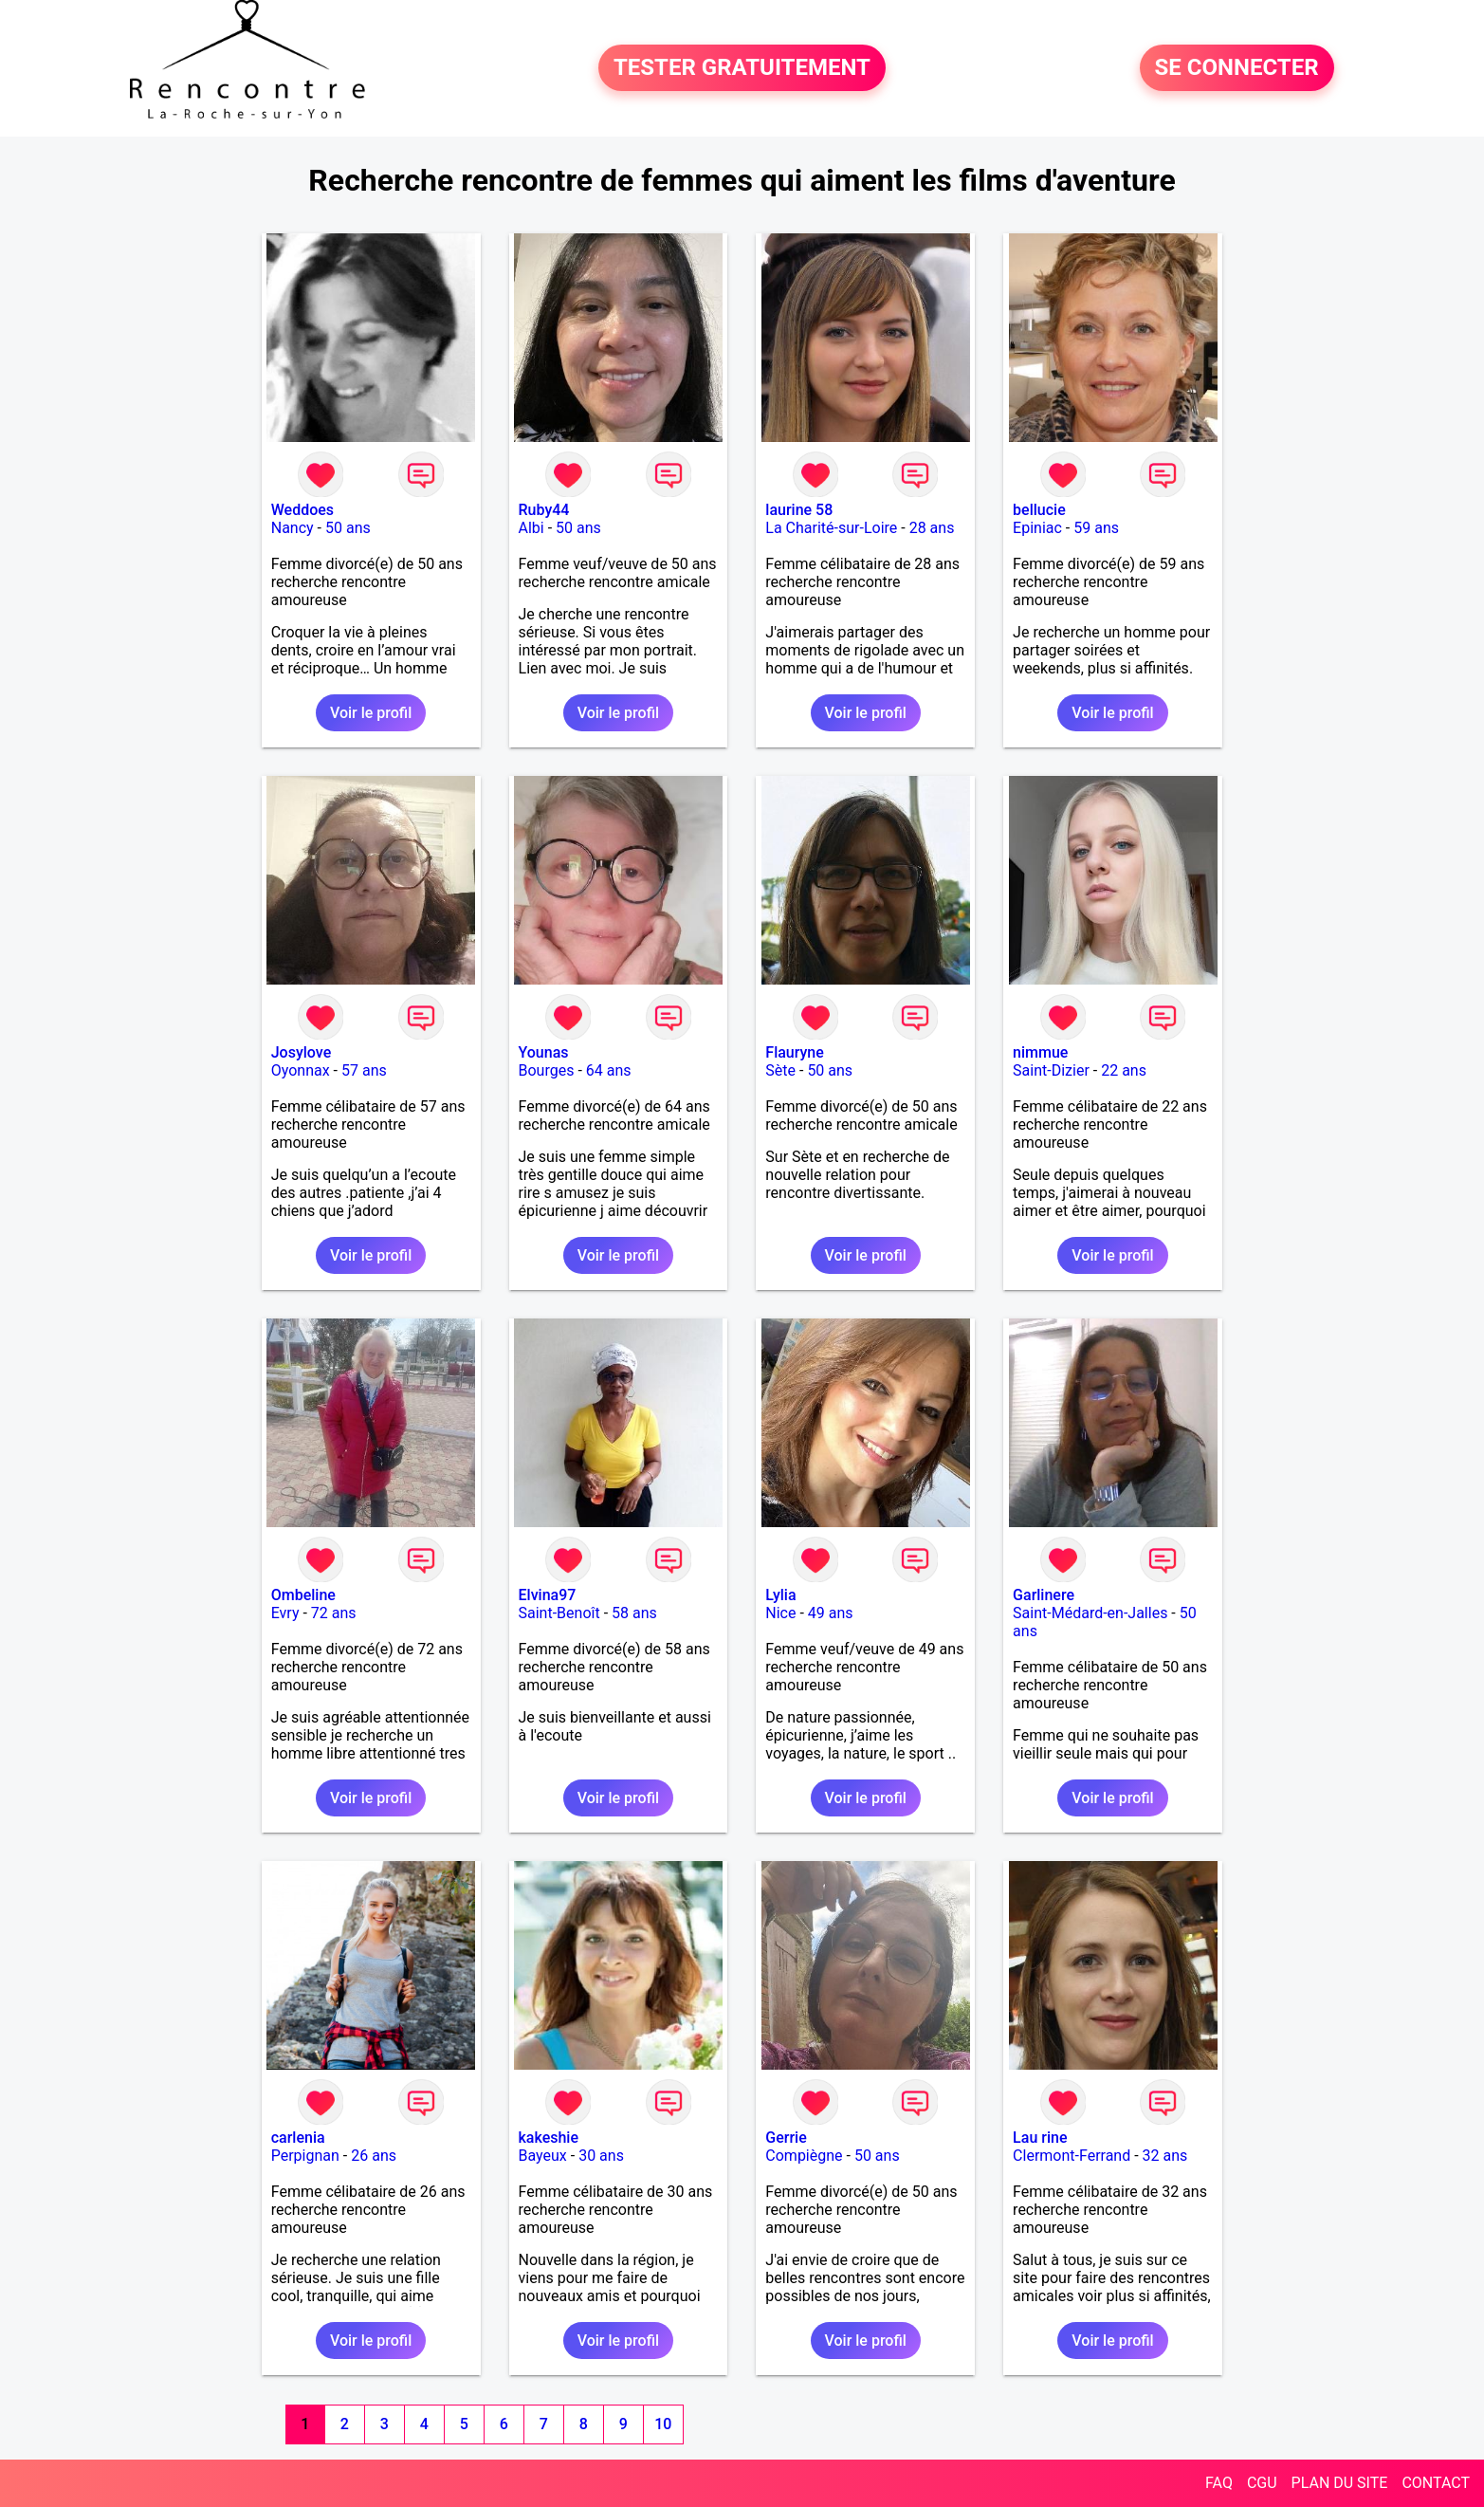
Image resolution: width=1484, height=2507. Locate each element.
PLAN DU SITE (1340, 2483)
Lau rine (1040, 2138)
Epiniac (1037, 528)
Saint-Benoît (559, 1613)
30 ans (601, 2156)
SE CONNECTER (1237, 68)
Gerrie (785, 2138)
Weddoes (302, 510)
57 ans (364, 1070)
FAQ (1219, 2483)
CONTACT (1436, 2483)
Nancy (292, 528)
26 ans (373, 2156)
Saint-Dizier (1051, 1070)
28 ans (932, 528)
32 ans (1165, 2156)
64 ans (609, 1070)
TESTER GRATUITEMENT (742, 68)
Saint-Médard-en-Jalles (1090, 1613)
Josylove (301, 1052)
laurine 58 (799, 510)
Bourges (547, 1070)
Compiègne (803, 2156)
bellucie (1039, 510)
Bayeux (543, 2156)
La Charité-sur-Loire (831, 528)
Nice (780, 1613)
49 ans (830, 1613)
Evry (285, 1613)
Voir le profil (371, 713)
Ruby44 (544, 510)
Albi (531, 528)
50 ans (348, 528)
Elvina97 (548, 1595)
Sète (780, 1070)
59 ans (1096, 528)
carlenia (298, 2138)
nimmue (1040, 1052)
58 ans (634, 1613)
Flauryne (794, 1052)
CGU (1262, 2483)
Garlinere (1043, 1595)
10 (662, 2424)
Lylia (780, 1595)
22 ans (1123, 1070)
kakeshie (549, 2138)
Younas (544, 1052)
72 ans (334, 1613)
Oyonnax (300, 1070)
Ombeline (303, 1595)
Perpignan (305, 2156)
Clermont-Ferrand (1071, 2156)
